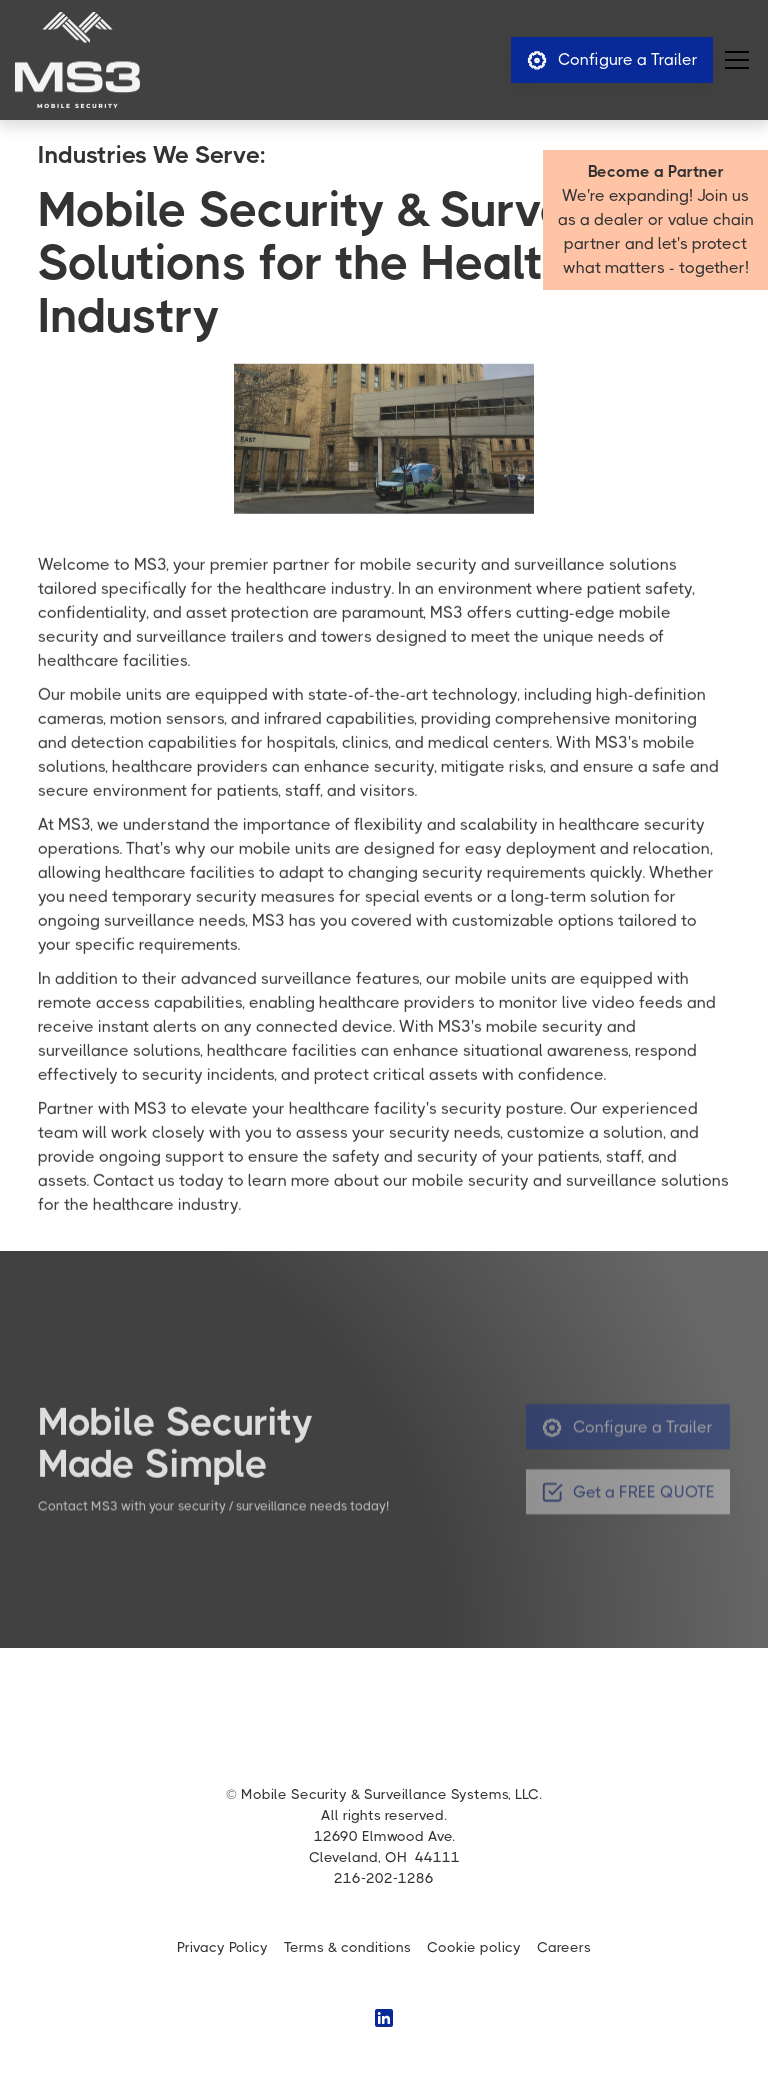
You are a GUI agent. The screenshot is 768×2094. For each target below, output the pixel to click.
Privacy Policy (222, 1947)
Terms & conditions (347, 1947)
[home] (77, 60)
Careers (564, 1947)
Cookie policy (474, 1947)
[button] (733, 60)
